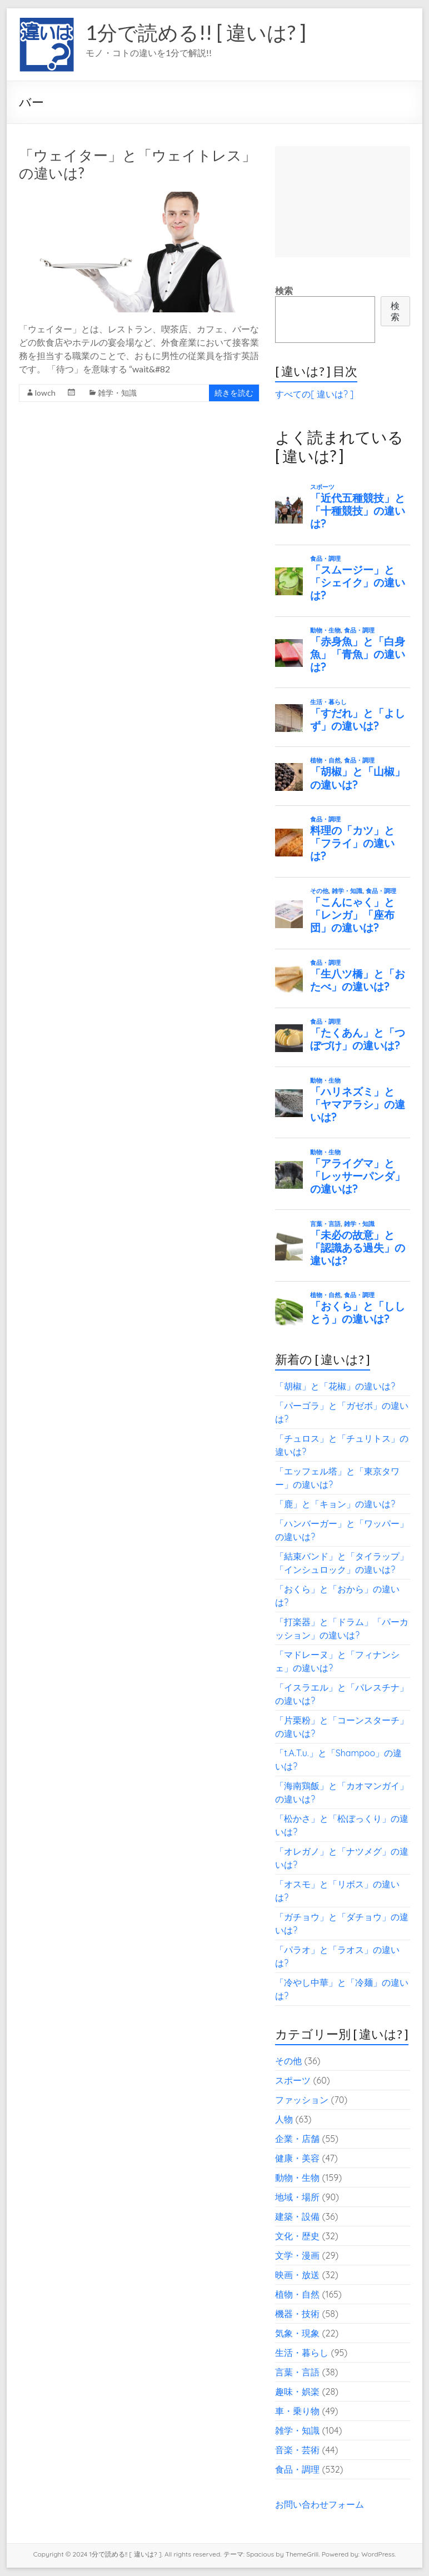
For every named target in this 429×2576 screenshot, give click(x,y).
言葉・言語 (297, 2372)
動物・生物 (297, 2177)
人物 (284, 2119)
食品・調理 (297, 2469)
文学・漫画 (297, 2255)
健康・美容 (297, 2158)
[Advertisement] (342, 201)
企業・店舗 (297, 2138)
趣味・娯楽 (297, 2391)
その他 (288, 2060)
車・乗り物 (297, 2410)
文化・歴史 (297, 2235)
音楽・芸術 (297, 2449)
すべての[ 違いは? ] (314, 394)
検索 (284, 290)
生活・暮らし (301, 2352)
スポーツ (293, 2080)
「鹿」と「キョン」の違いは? (335, 1503)
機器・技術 (297, 2313)
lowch (45, 392)
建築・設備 (297, 2216)
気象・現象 (297, 2333)
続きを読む (233, 392)
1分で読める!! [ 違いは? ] (196, 32)
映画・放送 (297, 2274)
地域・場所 (297, 2197)
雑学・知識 (117, 392)
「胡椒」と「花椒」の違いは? (335, 1386)
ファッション (301, 2099)
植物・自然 (297, 2294)
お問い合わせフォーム (319, 2504)
